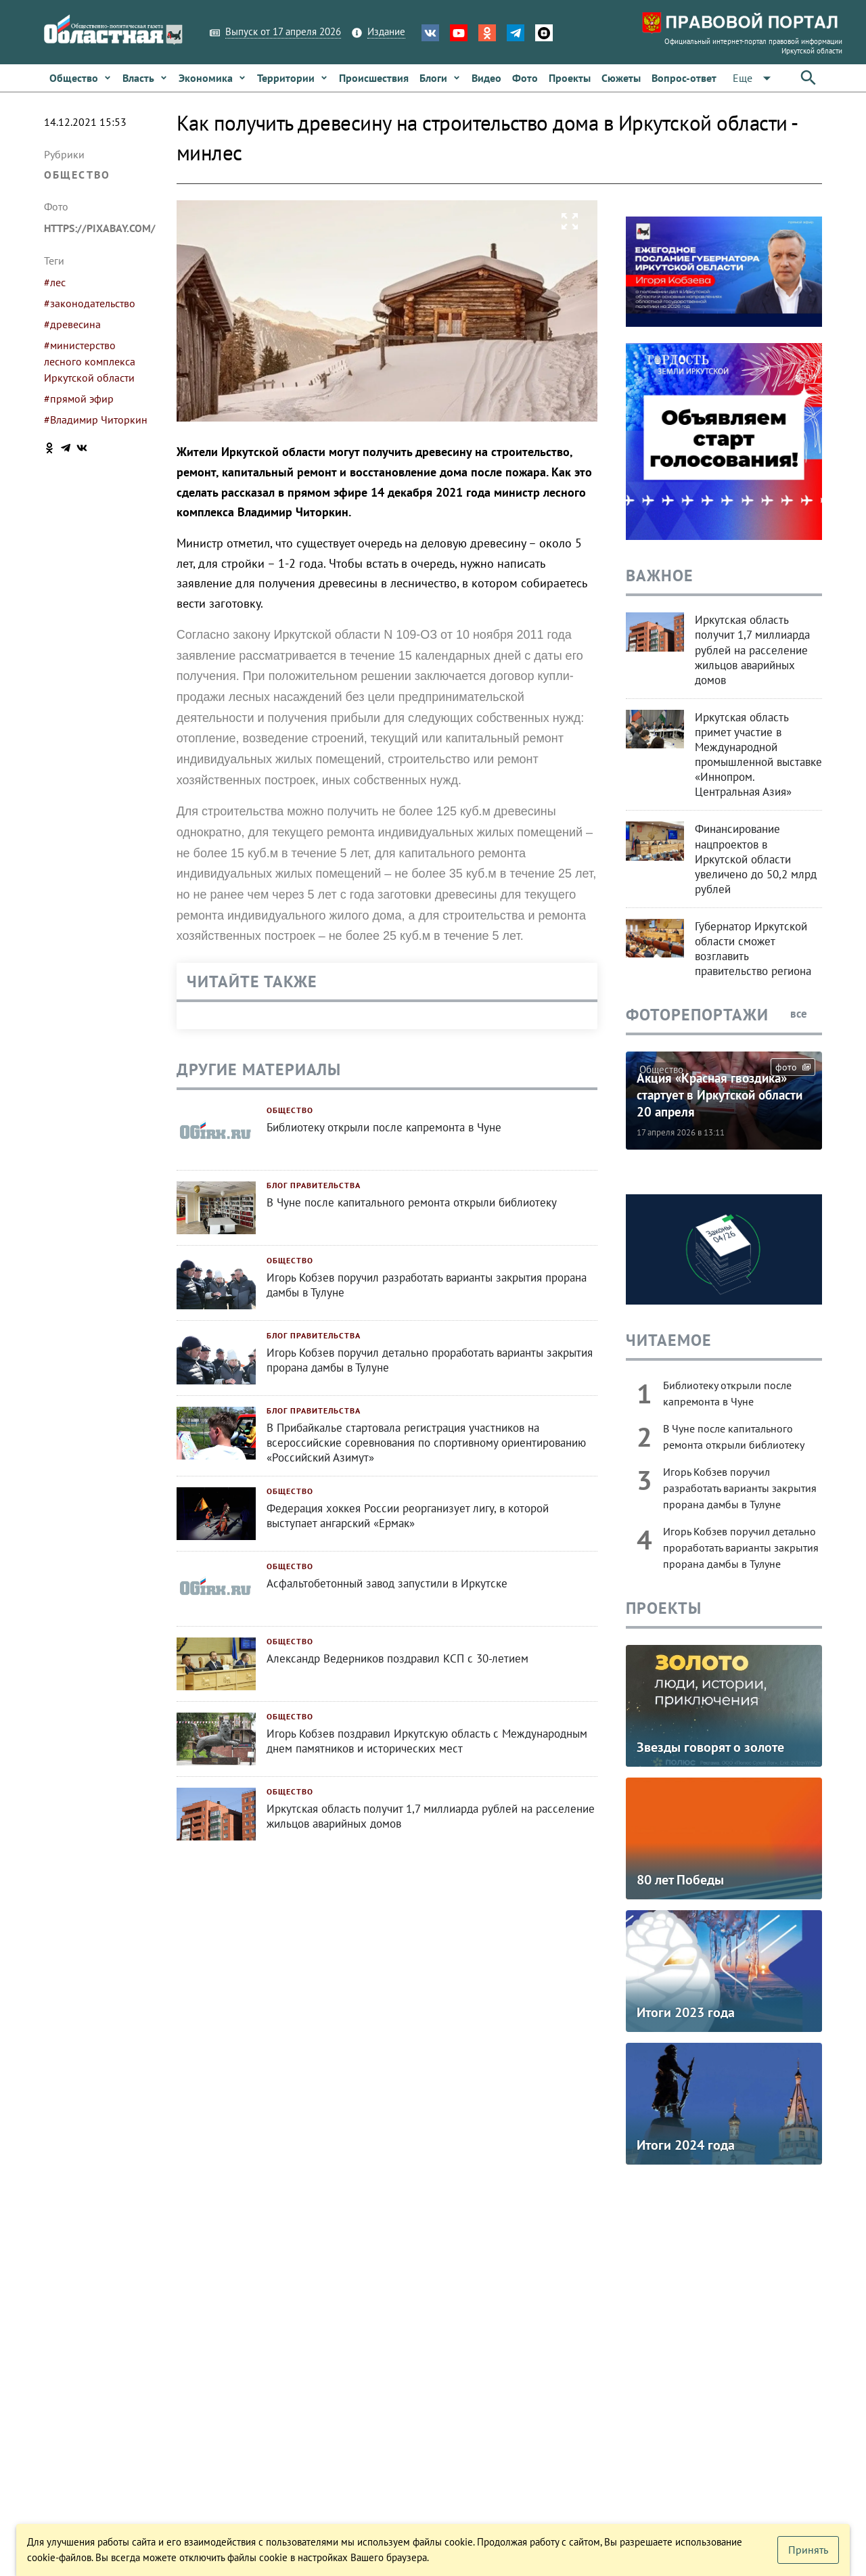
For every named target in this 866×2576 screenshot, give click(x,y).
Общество (77, 174)
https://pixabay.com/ (100, 228)
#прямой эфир (79, 398)
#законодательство (89, 303)
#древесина (72, 324)
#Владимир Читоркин (95, 419)
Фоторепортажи (697, 1014)
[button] (754, 78)
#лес (55, 282)
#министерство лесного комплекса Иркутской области (89, 361)
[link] (80, 77)
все (806, 1013)
